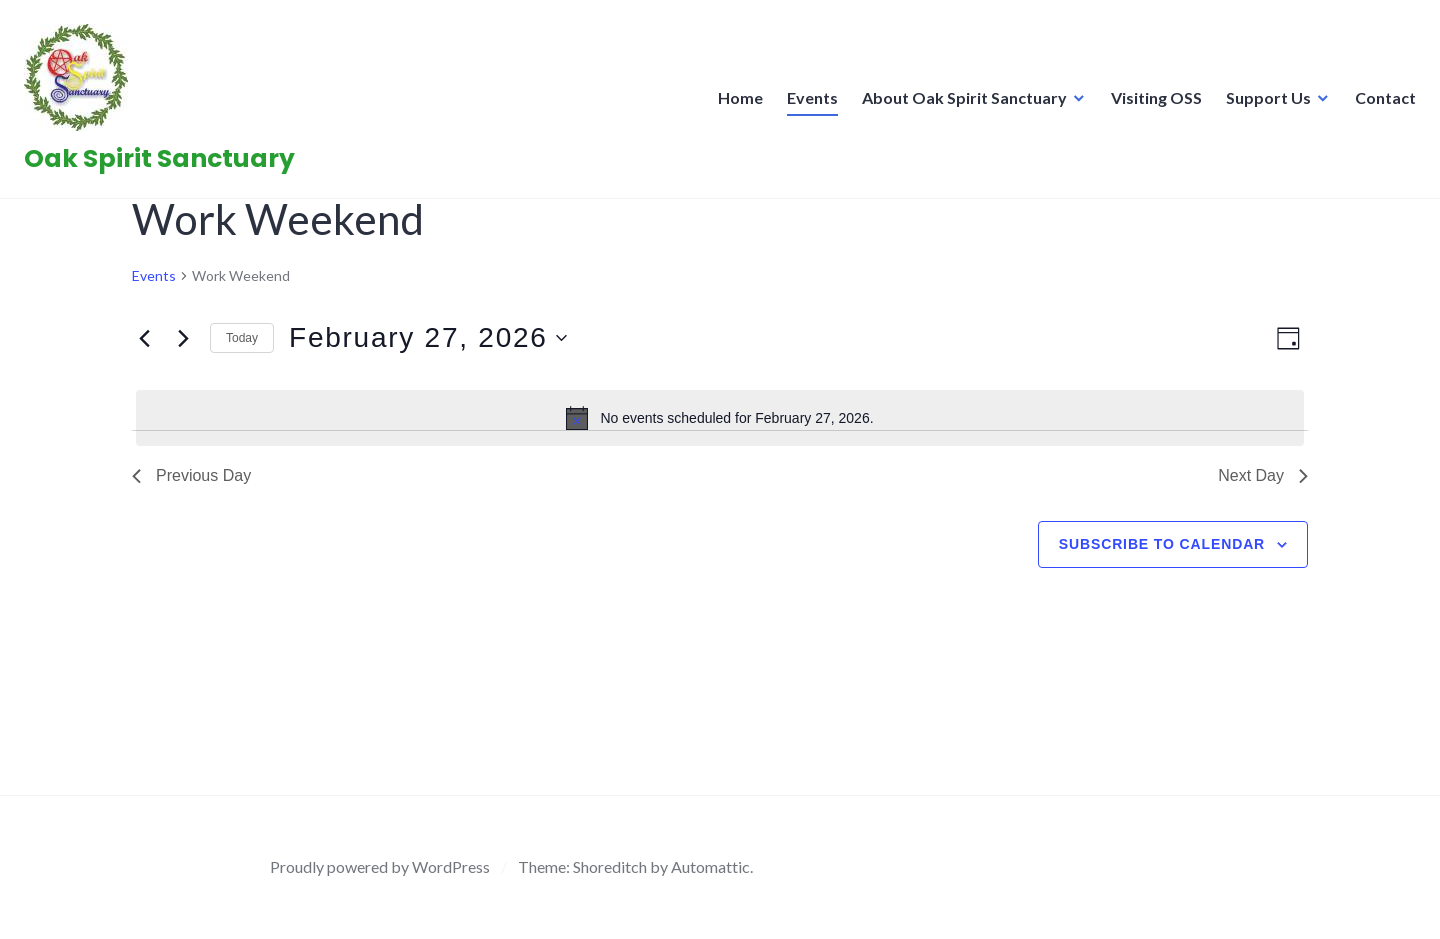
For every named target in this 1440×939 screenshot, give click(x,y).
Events (806, 103)
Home (734, 103)
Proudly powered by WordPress (380, 866)
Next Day (1263, 475)
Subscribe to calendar (1162, 544)
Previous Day (191, 475)
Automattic (710, 866)
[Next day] (183, 338)
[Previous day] (144, 338)
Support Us (1262, 103)
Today (242, 338)
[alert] (720, 418)
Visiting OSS (1150, 103)
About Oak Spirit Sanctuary (958, 103)
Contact (1379, 103)
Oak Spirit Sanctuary (165, 164)
